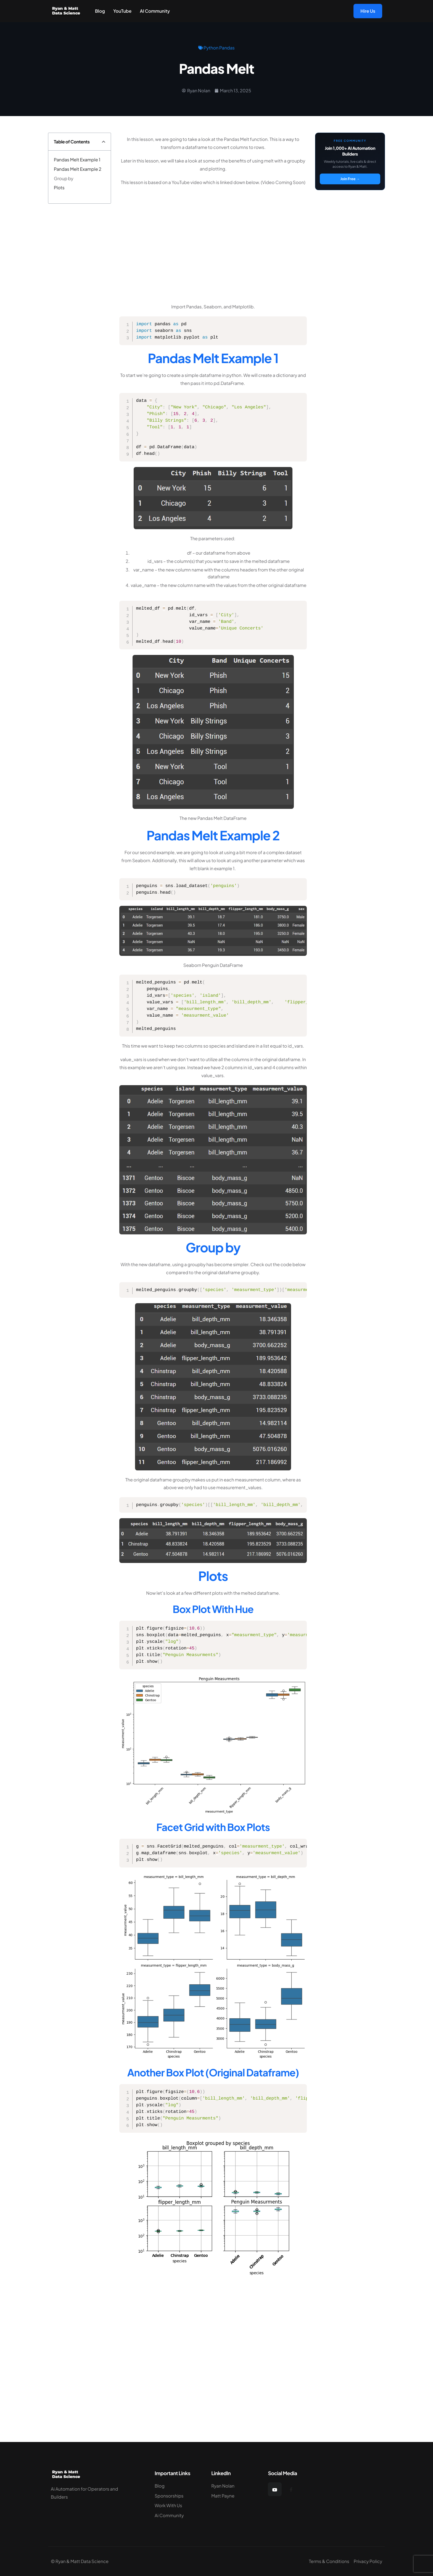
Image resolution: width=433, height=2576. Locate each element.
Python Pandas (219, 48)
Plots (59, 187)
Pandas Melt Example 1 (77, 159)
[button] (103, 142)
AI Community (155, 11)
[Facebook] (291, 2489)
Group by (63, 178)
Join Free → (350, 179)
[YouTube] (275, 2489)
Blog (100, 11)
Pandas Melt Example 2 (77, 169)
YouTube (122, 11)
